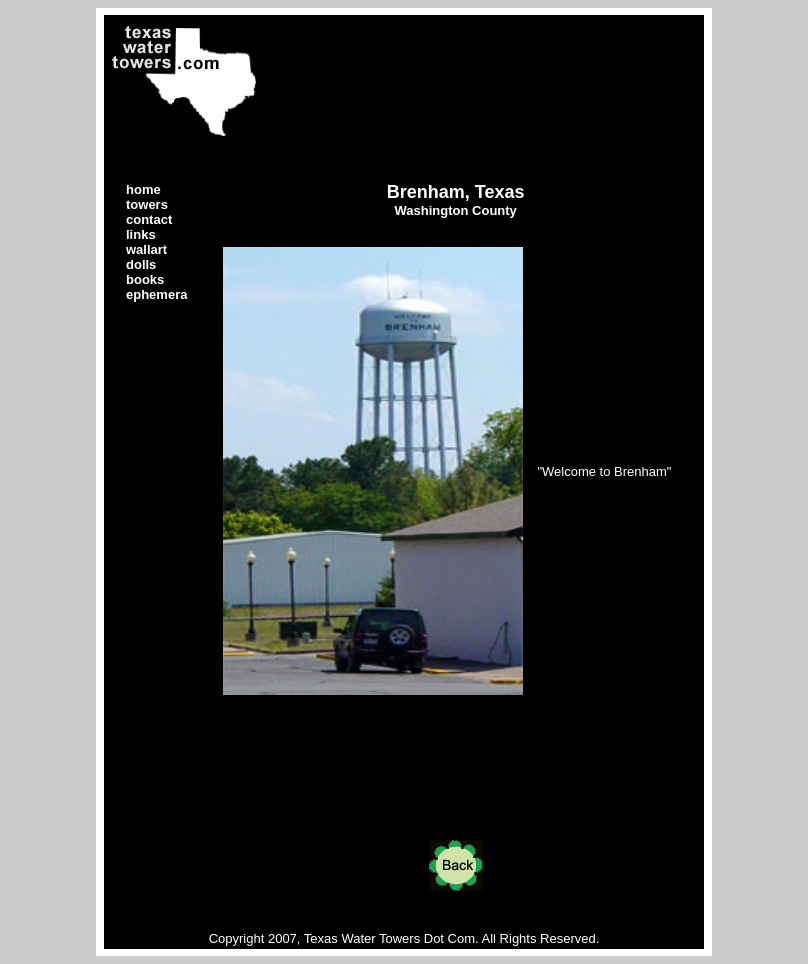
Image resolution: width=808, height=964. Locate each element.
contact (149, 219)
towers (147, 204)
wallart (146, 249)
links (141, 234)
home (143, 189)
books (145, 279)
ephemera (156, 294)
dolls (141, 264)
